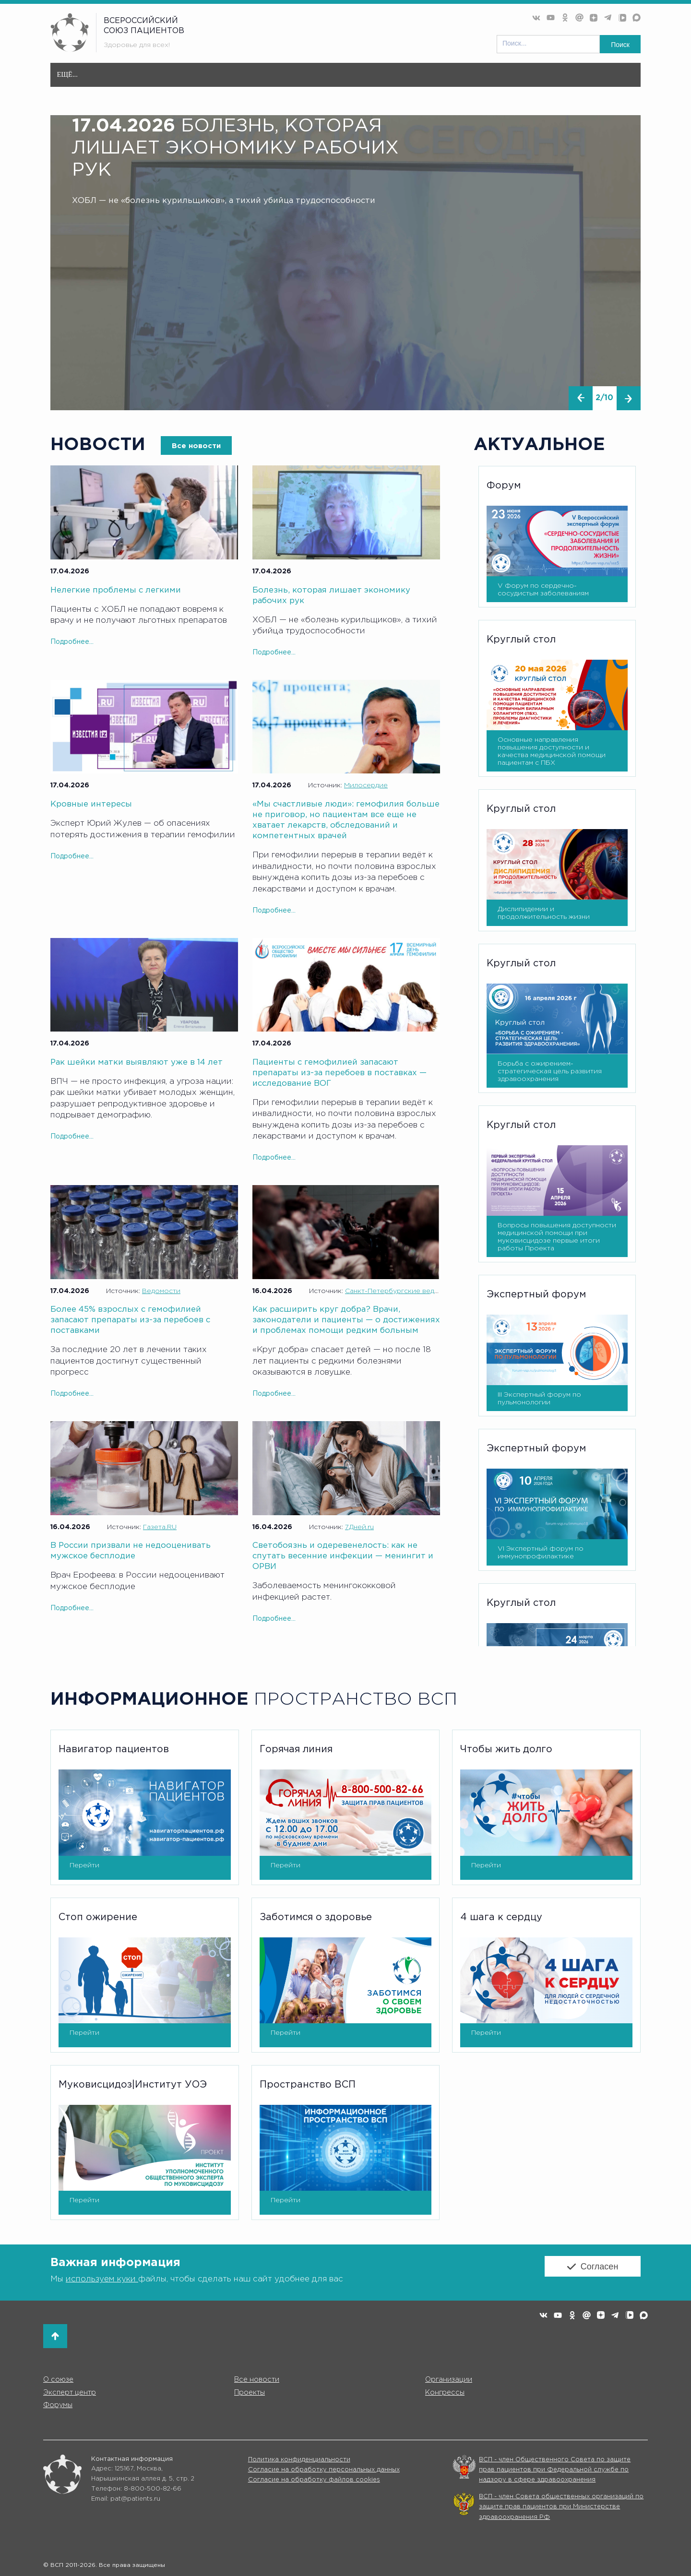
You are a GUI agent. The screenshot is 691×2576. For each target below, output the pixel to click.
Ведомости (161, 1291)
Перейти (84, 1864)
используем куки (102, 2278)
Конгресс (440, 79)
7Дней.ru (359, 1527)
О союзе (120, 79)
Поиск (620, 44)
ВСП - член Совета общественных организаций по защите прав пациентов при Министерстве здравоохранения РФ (561, 2507)
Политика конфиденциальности (299, 2459)
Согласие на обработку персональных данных (324, 2469)
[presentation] (579, 398)
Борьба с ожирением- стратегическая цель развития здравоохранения (550, 1070)
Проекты (385, 79)
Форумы (492, 79)
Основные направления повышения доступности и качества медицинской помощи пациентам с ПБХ (552, 750)
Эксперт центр (320, 79)
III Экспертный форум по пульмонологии (539, 1398)
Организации (246, 79)
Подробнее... (72, 641)
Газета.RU (160, 1527)
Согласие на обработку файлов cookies (314, 2480)
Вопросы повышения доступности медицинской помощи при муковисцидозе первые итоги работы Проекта (557, 1236)
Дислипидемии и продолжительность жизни (544, 912)
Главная (72, 74)
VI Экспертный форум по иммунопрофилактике (541, 1552)
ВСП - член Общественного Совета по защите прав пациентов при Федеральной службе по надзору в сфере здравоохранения (555, 2470)
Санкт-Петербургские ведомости (402, 1291)
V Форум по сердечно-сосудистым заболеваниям (543, 589)
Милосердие (366, 785)
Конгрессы (445, 2392)
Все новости (178, 74)
